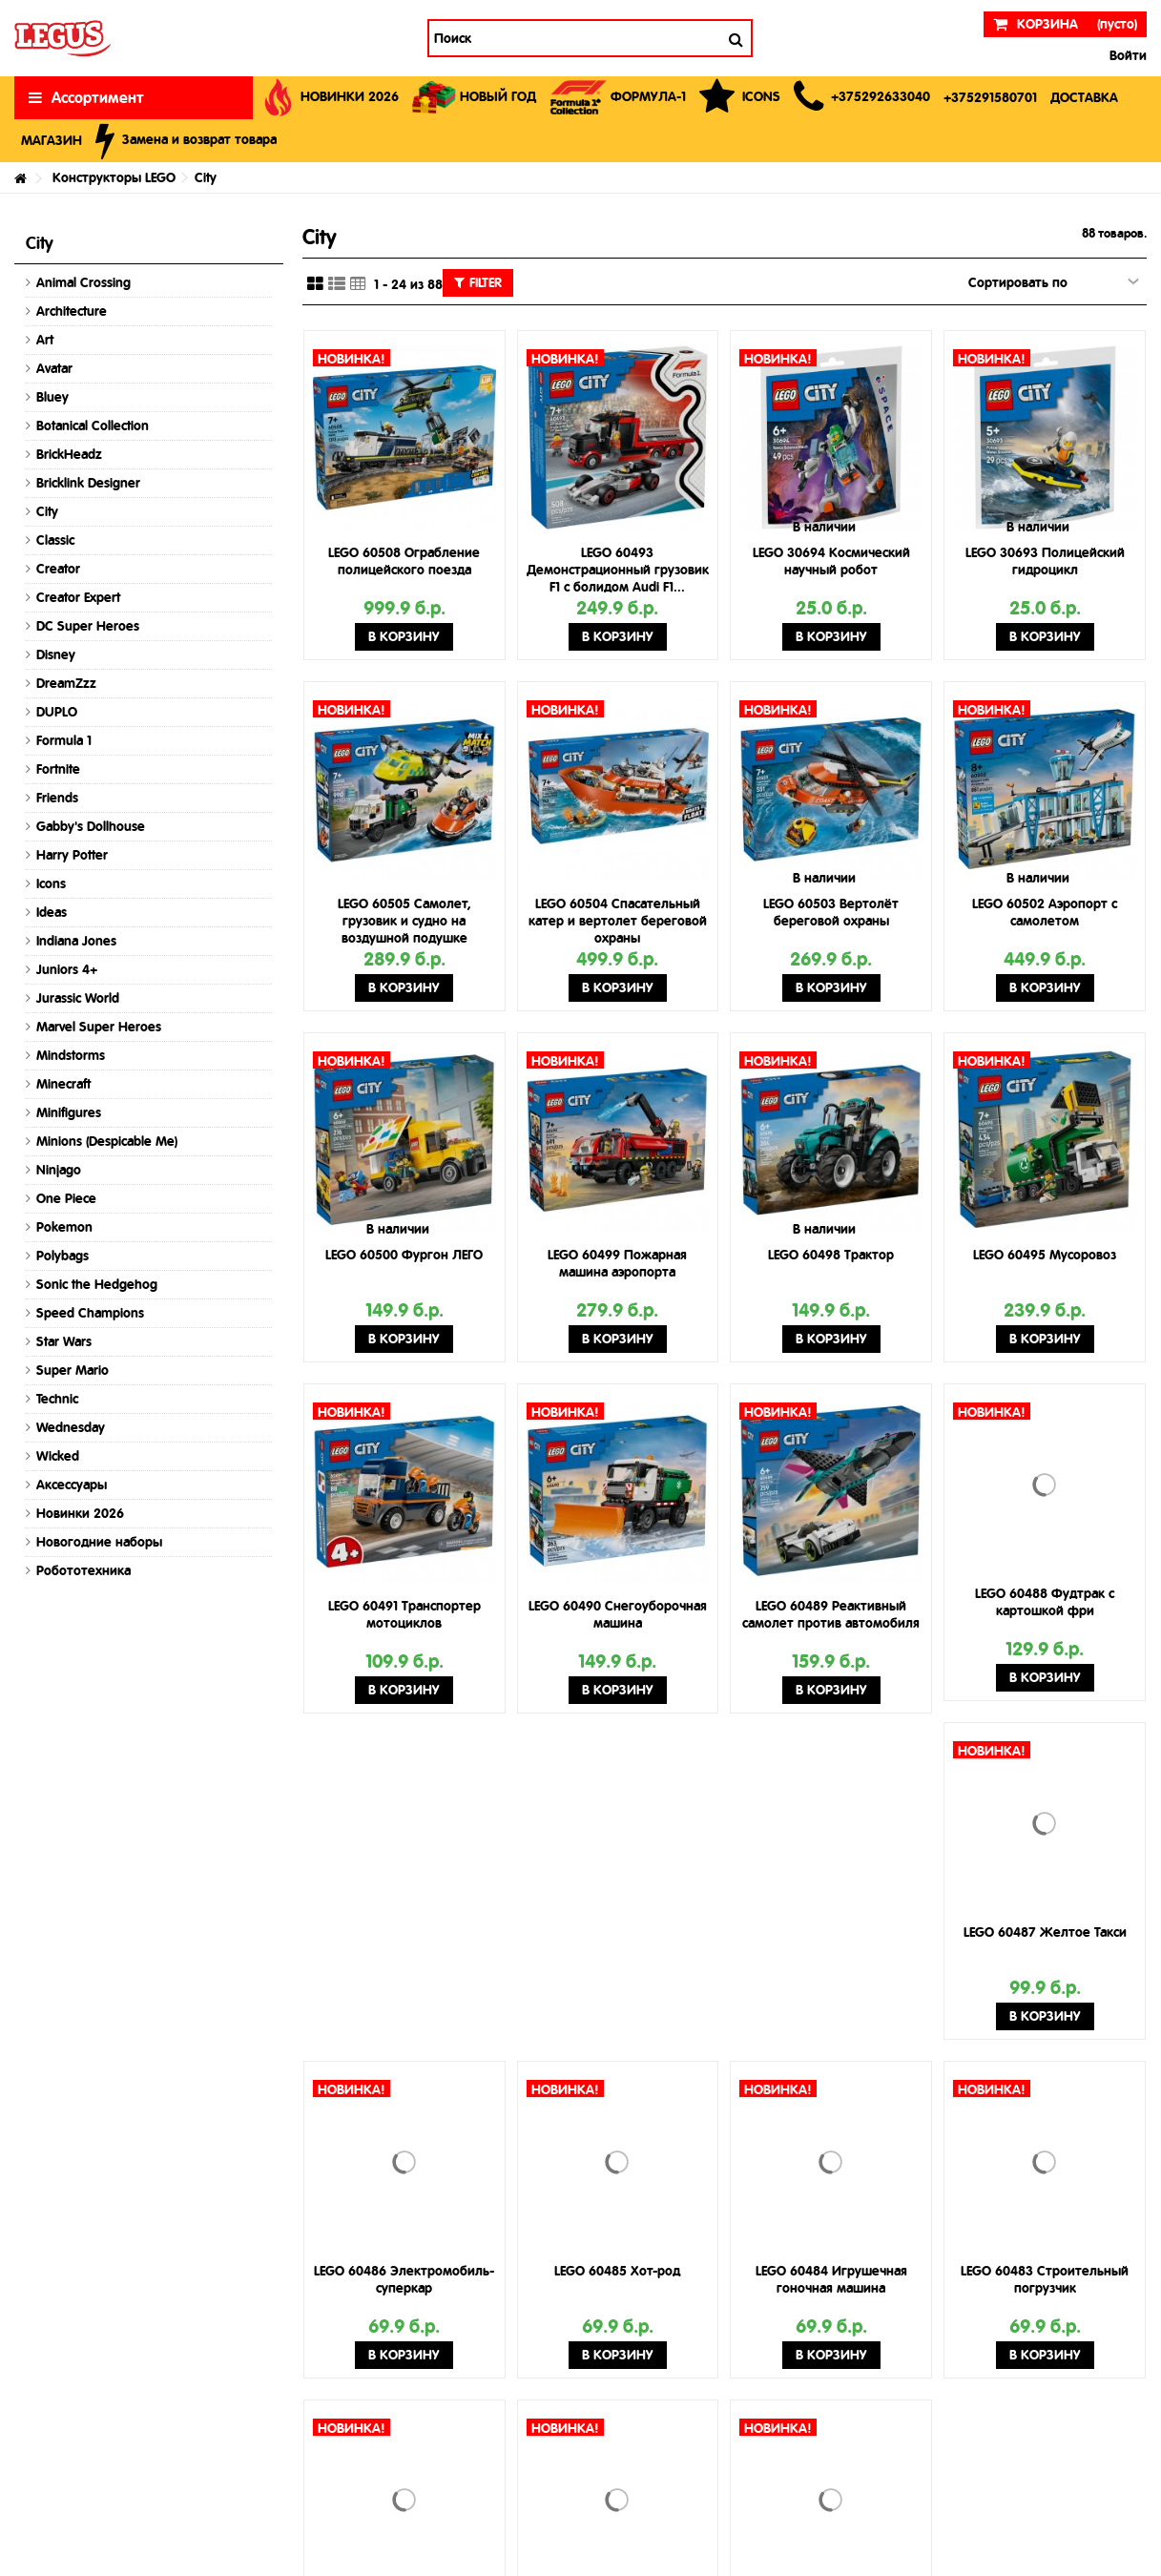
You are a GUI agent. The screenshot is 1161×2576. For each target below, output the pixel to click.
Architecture (71, 311)
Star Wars (64, 1341)
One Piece (66, 1198)
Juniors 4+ (66, 969)
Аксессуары (71, 1484)
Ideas (51, 912)
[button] (862, 97)
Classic (55, 540)
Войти (1126, 55)
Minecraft (63, 1083)
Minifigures (68, 1112)
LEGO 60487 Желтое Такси (1045, 1932)
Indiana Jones (76, 940)
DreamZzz (66, 683)
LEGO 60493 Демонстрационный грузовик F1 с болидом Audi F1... (618, 569)
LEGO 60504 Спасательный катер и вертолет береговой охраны (618, 920)
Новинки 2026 (80, 1513)
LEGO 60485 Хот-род (617, 2270)
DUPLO (56, 711)
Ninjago (58, 1169)
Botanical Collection (92, 425)
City (47, 511)
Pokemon (64, 1227)
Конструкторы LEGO (114, 177)
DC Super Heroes (87, 626)
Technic (57, 1398)
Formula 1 (64, 740)
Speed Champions (90, 1312)
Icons (51, 883)
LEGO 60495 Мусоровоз (1044, 1254)
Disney (55, 654)
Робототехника (83, 1570)
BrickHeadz (69, 454)
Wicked (57, 1456)
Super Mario (72, 1370)
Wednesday (70, 1427)
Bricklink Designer (88, 482)
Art (44, 339)
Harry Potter (72, 854)
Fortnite (58, 769)
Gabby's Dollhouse (90, 826)
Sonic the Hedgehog (96, 1284)
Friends (57, 797)
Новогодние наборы (99, 1541)
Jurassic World (77, 998)
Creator (58, 568)
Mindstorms (70, 1055)
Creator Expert (78, 597)
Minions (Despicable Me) (106, 1141)
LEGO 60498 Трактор (831, 1254)
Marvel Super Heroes (98, 1026)
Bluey (52, 397)
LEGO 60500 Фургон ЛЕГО (404, 1254)
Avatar (54, 368)
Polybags (62, 1255)
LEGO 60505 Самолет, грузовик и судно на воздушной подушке (404, 920)
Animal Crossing (83, 282)
